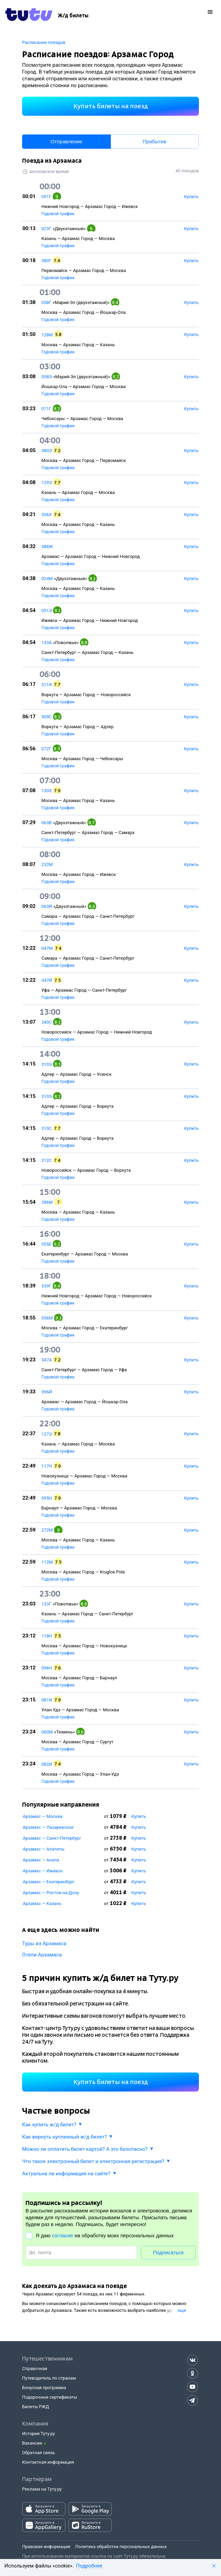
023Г (46, 228)
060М (47, 1731)
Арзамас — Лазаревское (48, 1827)
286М (47, 1202)
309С (46, 716)
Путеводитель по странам (49, 2378)
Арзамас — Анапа (41, 1859)
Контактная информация (48, 2462)
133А (46, 642)
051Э (46, 610)
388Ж (47, 546)
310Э (46, 1064)
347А (46, 1359)
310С (46, 1128)
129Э (46, 482)
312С (46, 1160)
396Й (46, 1391)
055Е (46, 1244)
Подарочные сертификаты (49, 2397)
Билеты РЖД (35, 2406)
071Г (46, 408)
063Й (46, 906)
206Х (46, 514)
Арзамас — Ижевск (43, 1870)
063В (46, 822)
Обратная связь (38, 2452)
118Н (46, 1635)
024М (47, 578)
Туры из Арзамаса (44, 1943)
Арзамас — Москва (43, 1816)
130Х (46, 790)
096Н (46, 1667)
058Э (46, 376)
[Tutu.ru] (28, 15)
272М (47, 1530)
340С (46, 1022)
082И (46, 1764)
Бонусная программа (44, 2387)
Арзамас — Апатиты (44, 1849)
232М (47, 864)
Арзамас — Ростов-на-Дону (51, 1892)
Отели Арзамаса (42, 1955)
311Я (46, 684)
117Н (46, 1466)
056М (47, 1318)
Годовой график (58, 213)
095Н (46, 1498)
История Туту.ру (38, 2433)
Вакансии (32, 2443)
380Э (46, 450)
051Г (46, 196)
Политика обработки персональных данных (121, 2546)
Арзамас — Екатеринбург (48, 1881)
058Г (46, 302)
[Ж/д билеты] (73, 15)
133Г (46, 1603)
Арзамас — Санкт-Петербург (52, 1838)
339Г (46, 1286)
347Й (46, 980)
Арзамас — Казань (42, 1903)
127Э (46, 1434)
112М (47, 1562)
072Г (46, 748)
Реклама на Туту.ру (42, 2489)
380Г (46, 260)
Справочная (34, 2368)
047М (47, 948)
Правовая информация (46, 2546)
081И (46, 1699)
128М (47, 334)
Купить (139, 1816)
